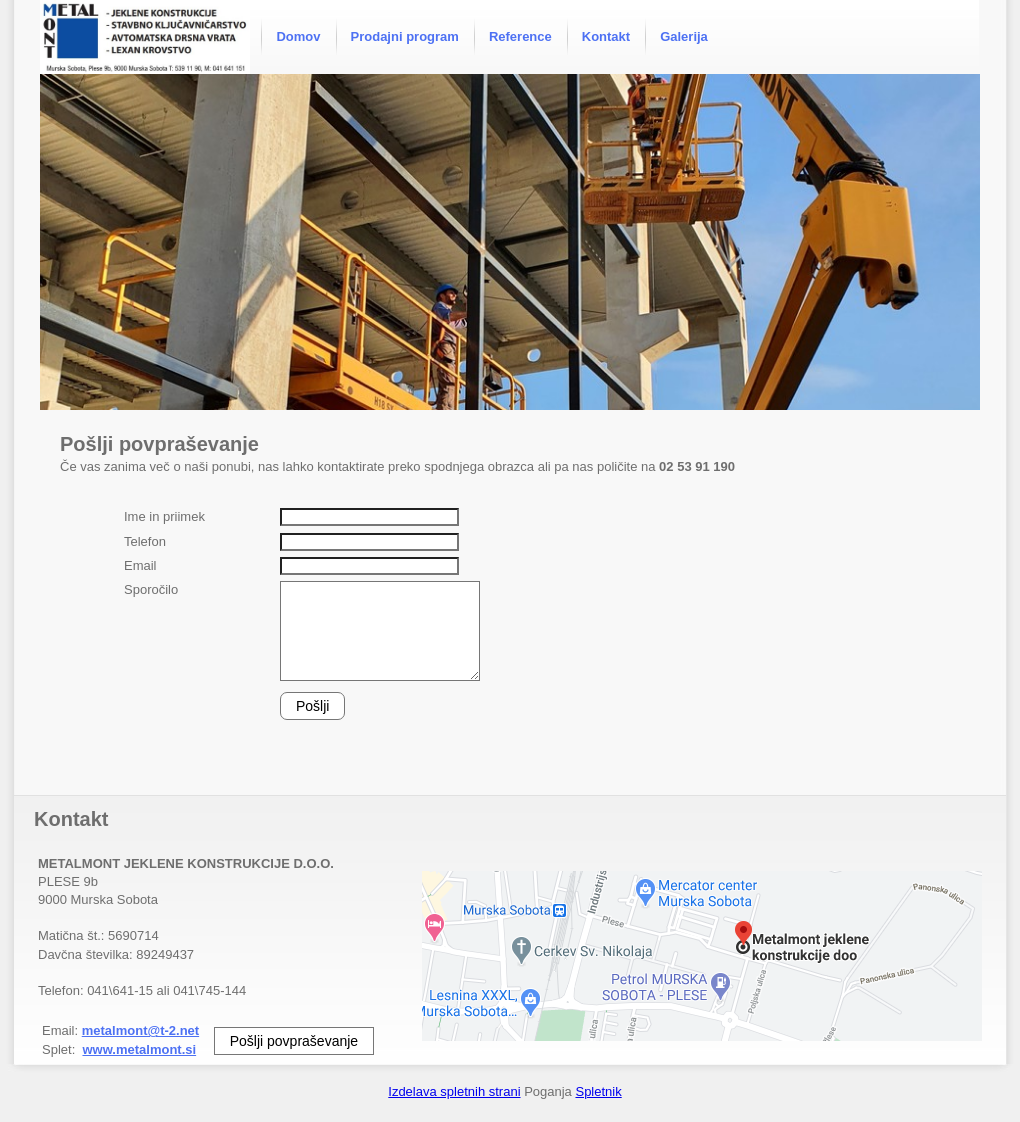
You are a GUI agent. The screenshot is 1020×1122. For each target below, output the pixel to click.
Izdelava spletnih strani (454, 1091)
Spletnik (598, 1091)
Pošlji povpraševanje (294, 1041)
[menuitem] (298, 37)
